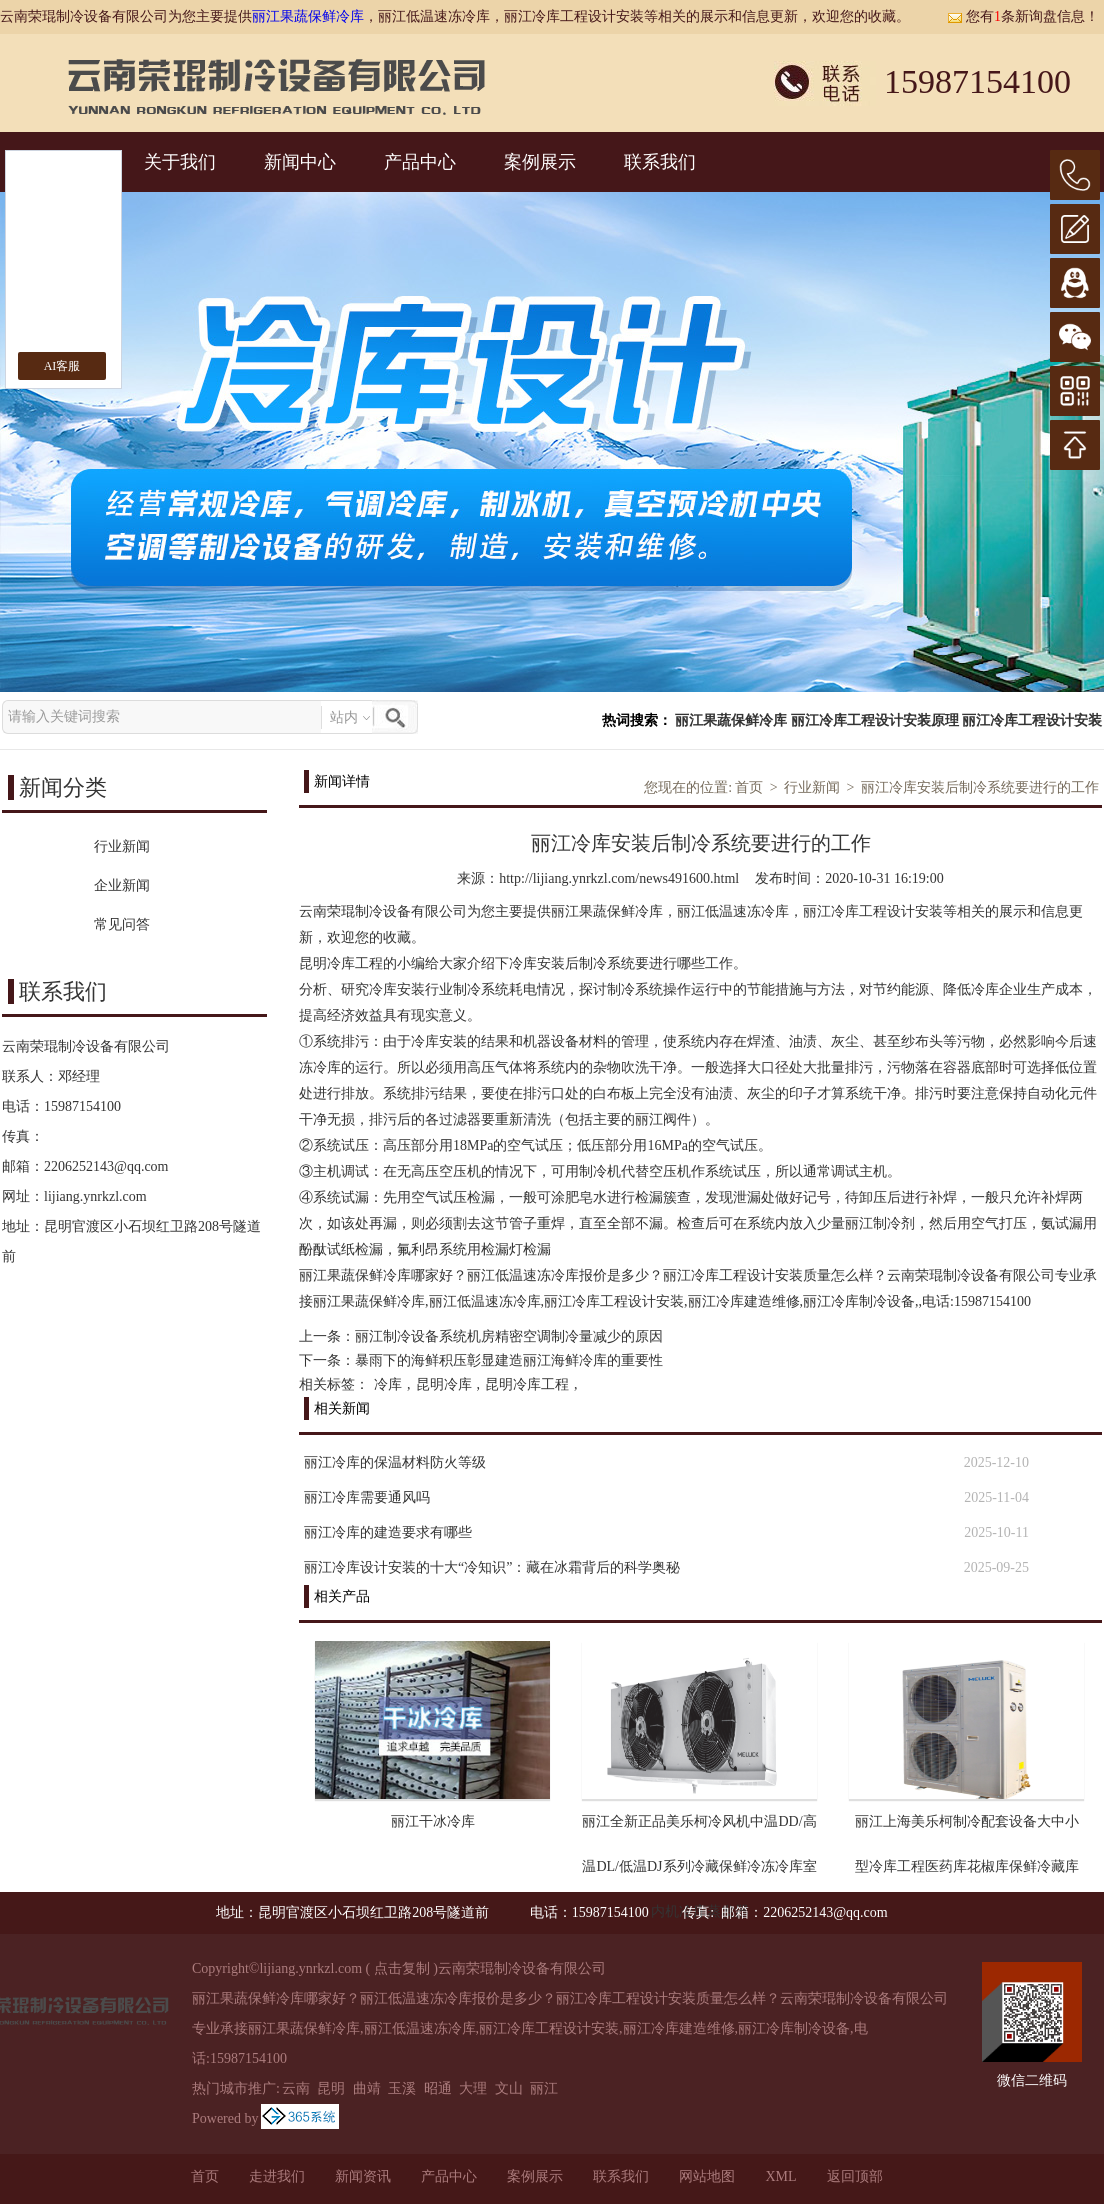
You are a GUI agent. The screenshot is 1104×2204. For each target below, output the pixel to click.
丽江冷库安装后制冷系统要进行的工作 (980, 787)
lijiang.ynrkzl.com (95, 1196)
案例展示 (540, 162)
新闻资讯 (363, 2176)
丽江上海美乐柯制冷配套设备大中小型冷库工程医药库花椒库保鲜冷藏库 (967, 1829)
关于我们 (180, 162)
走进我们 (277, 2176)
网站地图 (707, 2176)
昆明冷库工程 (527, 1384)
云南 (296, 2088)
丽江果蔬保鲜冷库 (308, 16)
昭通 (438, 2088)
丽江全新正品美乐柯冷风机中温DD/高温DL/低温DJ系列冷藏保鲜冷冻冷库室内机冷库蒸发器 (699, 1829)
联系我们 (660, 162)
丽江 (544, 2088)
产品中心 (420, 162)
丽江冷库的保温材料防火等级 (395, 1462)
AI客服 (62, 366)
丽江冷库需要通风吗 (367, 1497)
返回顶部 (855, 2176)
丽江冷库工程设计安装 (1032, 720)
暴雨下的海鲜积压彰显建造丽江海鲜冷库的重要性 (509, 1360)
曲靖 (367, 2088)
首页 (749, 787)
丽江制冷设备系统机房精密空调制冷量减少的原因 (509, 1336)
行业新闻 (812, 787)
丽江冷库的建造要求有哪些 (388, 1532)
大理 (473, 2088)
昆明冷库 (444, 1384)
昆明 (331, 2088)
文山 (509, 2088)
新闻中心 (300, 162)
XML (780, 2176)
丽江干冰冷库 (433, 1821)
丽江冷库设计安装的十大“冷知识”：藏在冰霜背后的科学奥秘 (492, 1567)
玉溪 (402, 2088)
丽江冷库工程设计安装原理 (875, 720)
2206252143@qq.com (106, 1166)
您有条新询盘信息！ (1023, 16)
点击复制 (402, 1968)
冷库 (388, 1384)
